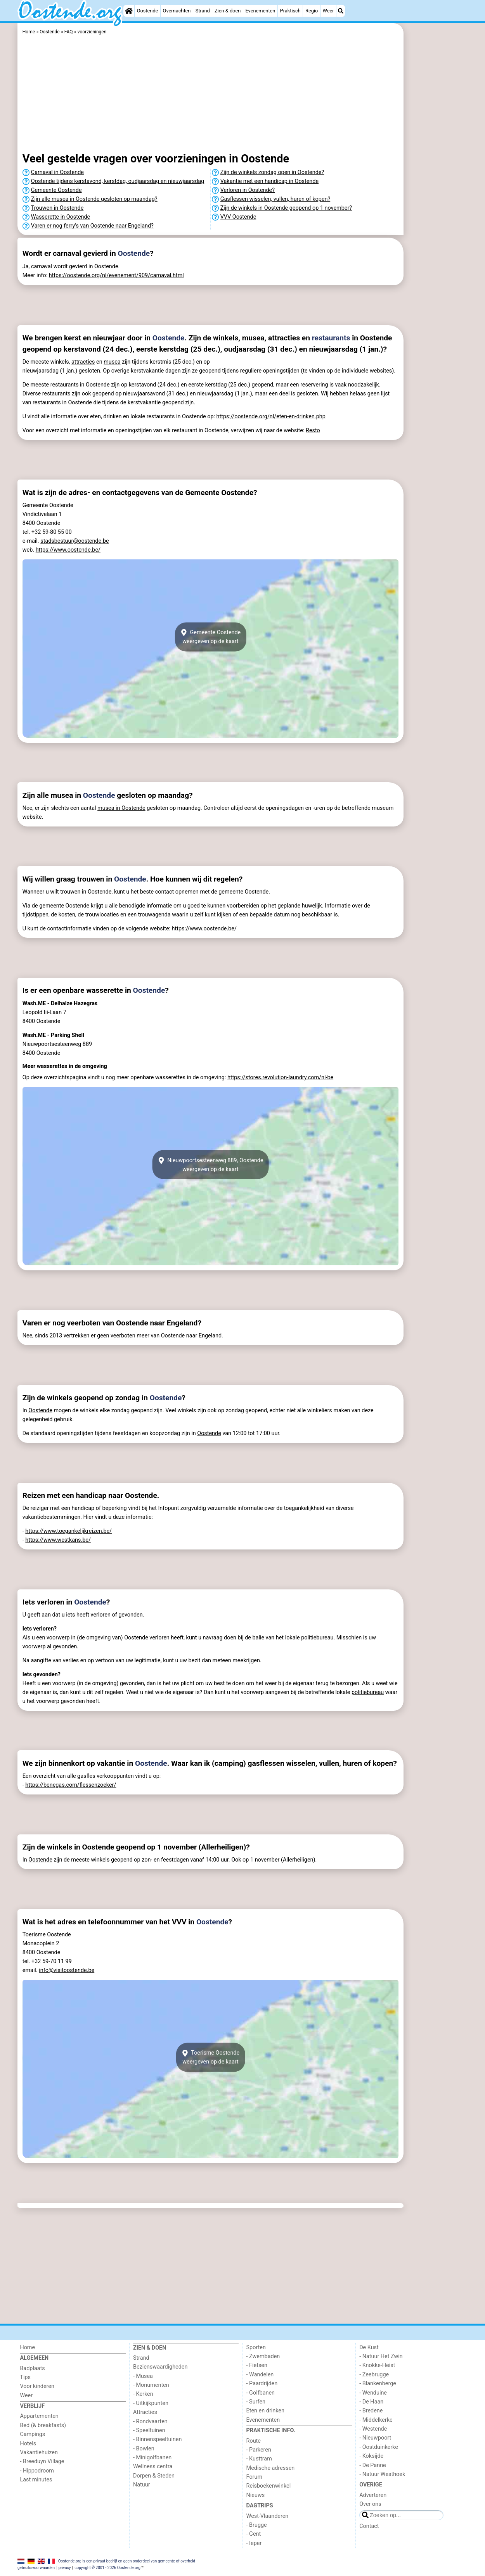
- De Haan (371, 2401)
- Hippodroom (37, 2470)
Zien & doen (228, 11)
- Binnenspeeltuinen (157, 2439)
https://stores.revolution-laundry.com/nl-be (280, 1077)
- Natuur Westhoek (382, 2474)
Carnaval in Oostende (57, 172)
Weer (328, 11)
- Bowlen (143, 2448)
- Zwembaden (263, 2356)
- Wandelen (260, 2374)
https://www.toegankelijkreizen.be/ (68, 1531)
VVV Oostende (238, 217)
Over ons (370, 2504)
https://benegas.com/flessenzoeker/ (70, 1785)
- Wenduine (373, 2393)
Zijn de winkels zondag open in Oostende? (272, 172)
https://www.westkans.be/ (58, 1540)
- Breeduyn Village (42, 2461)
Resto (313, 430)
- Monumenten (151, 2385)
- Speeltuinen (149, 2430)
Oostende (147, 11)
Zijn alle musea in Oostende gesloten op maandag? (94, 199)
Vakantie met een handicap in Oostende (269, 181)
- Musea (143, 2376)
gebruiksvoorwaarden (36, 2568)
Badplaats (32, 2368)
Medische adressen (270, 2468)
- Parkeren (258, 2450)
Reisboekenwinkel (268, 2486)
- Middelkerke (375, 2420)
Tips (25, 2377)
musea (112, 362)
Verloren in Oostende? (247, 190)
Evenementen (260, 11)
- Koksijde (371, 2456)
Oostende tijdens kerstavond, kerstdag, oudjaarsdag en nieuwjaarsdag (117, 181)
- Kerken (143, 2394)
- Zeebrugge (374, 2374)
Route (253, 2441)
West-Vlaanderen (267, 2516)
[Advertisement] (436, 201)
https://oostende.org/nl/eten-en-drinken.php (271, 416)
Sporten (256, 2347)
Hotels (28, 2443)
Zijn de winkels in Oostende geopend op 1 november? (286, 208)
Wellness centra (152, 2466)
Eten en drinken (265, 2410)
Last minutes (36, 2479)
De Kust (369, 2347)
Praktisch (290, 11)
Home (27, 2347)
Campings (32, 2434)
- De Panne (372, 2465)
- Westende (373, 2429)
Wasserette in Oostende (60, 217)
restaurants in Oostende (80, 384)
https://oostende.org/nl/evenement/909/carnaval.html (116, 275)
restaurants (331, 337)
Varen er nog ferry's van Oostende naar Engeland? (92, 226)
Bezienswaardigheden (160, 2367)
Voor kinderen (37, 2386)
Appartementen (39, 2416)
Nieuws (255, 2495)
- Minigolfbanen (152, 2457)
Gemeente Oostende (56, 190)
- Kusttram (259, 2458)
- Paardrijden (262, 2383)
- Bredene (371, 2410)
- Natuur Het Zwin (381, 2356)
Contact (369, 2526)
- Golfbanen (260, 2393)
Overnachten (177, 11)
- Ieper (254, 2543)
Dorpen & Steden (154, 2475)
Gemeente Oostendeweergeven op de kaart (210, 637)
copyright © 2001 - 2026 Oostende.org (107, 2568)
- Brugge (256, 2525)
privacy (65, 2568)
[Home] (128, 11)
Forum (254, 2477)
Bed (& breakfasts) (43, 2425)
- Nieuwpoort (375, 2438)
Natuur (141, 2484)
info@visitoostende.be (66, 1970)
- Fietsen (256, 2365)
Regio (311, 11)
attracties (83, 362)
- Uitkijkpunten (150, 2403)
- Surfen (255, 2401)
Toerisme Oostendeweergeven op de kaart (210, 2057)
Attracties (145, 2412)
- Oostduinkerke (378, 2447)
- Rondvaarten (150, 2421)
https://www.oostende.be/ (68, 550)
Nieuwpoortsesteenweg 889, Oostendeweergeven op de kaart (210, 1164)
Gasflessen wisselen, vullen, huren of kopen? (275, 199)
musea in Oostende (121, 808)
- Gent (253, 2534)
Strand (203, 11)
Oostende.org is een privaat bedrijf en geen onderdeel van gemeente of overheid (127, 2561)
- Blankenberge (377, 2383)
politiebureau (317, 1637)
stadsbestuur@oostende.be (74, 541)
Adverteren (372, 2495)
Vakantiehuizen (39, 2452)
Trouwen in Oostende (57, 208)
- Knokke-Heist (377, 2365)
